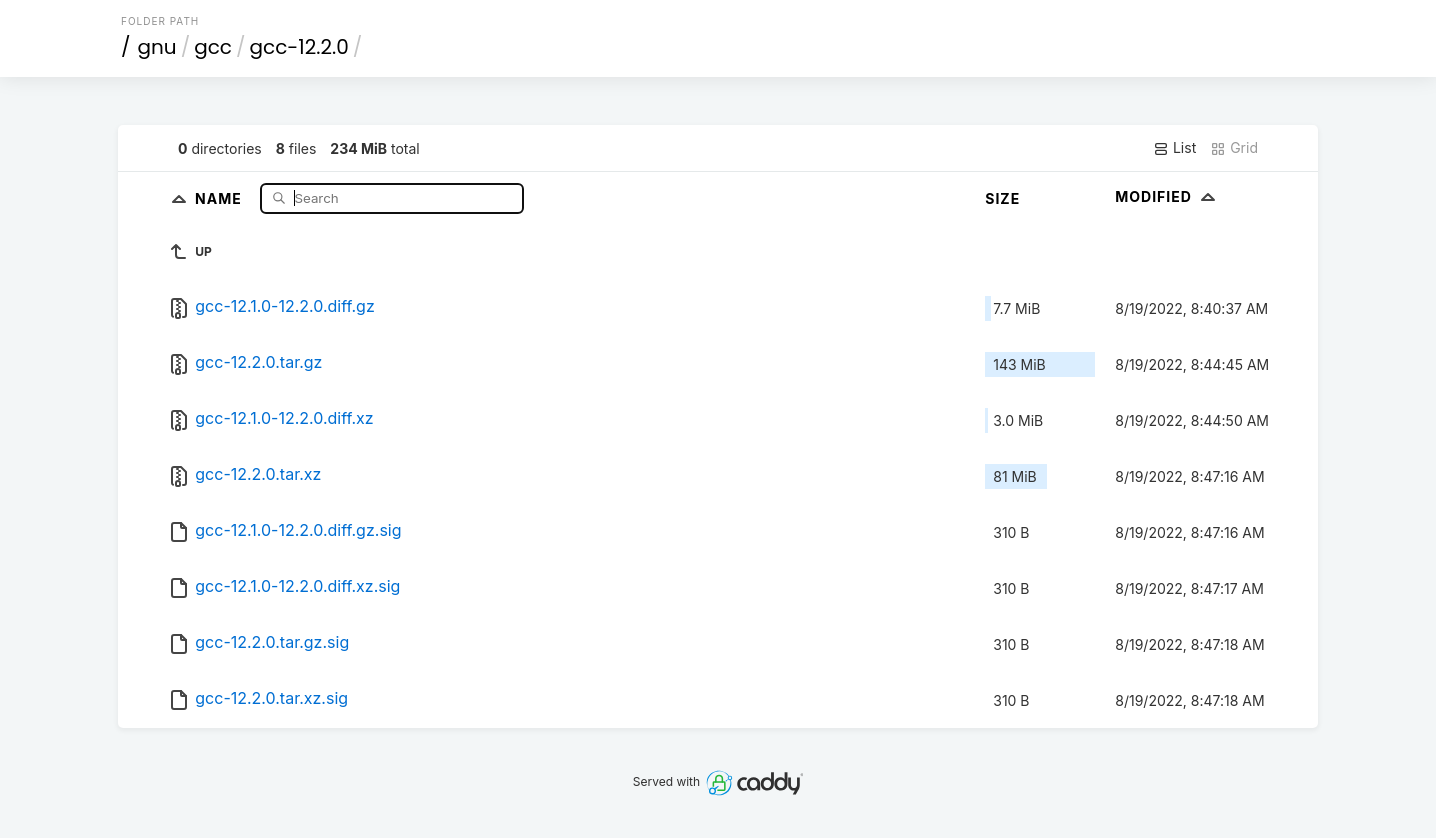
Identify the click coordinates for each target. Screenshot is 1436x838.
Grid (1234, 148)
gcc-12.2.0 (299, 47)
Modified (1167, 196)
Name (220, 197)
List (1174, 148)
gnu (157, 47)
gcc (213, 47)
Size (1002, 198)
